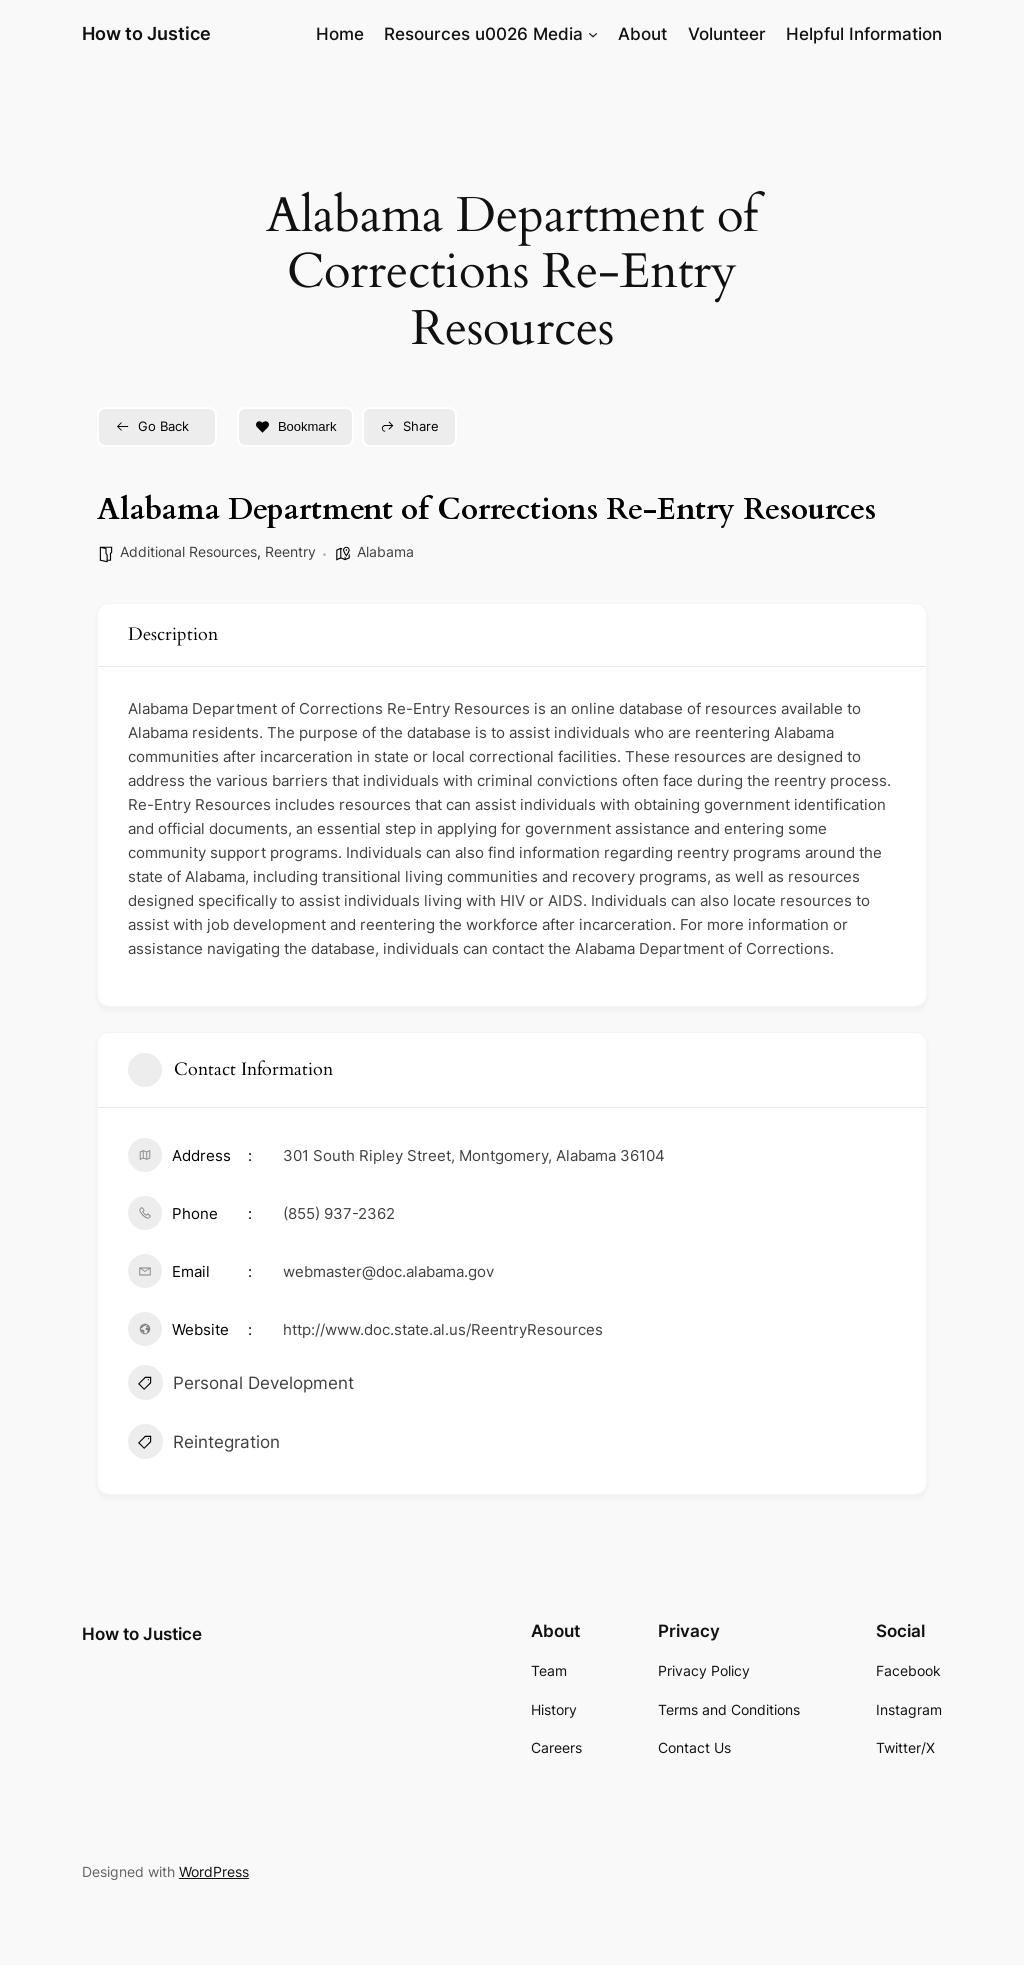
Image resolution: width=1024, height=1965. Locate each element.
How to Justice (146, 33)
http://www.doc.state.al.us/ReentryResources (443, 1329)
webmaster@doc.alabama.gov (388, 1271)
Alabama (385, 551)
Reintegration (204, 1444)
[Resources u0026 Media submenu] (593, 34)
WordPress (214, 1871)
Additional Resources (188, 551)
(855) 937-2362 (339, 1213)
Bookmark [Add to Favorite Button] (296, 426)
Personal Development (241, 1385)
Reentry (290, 551)
